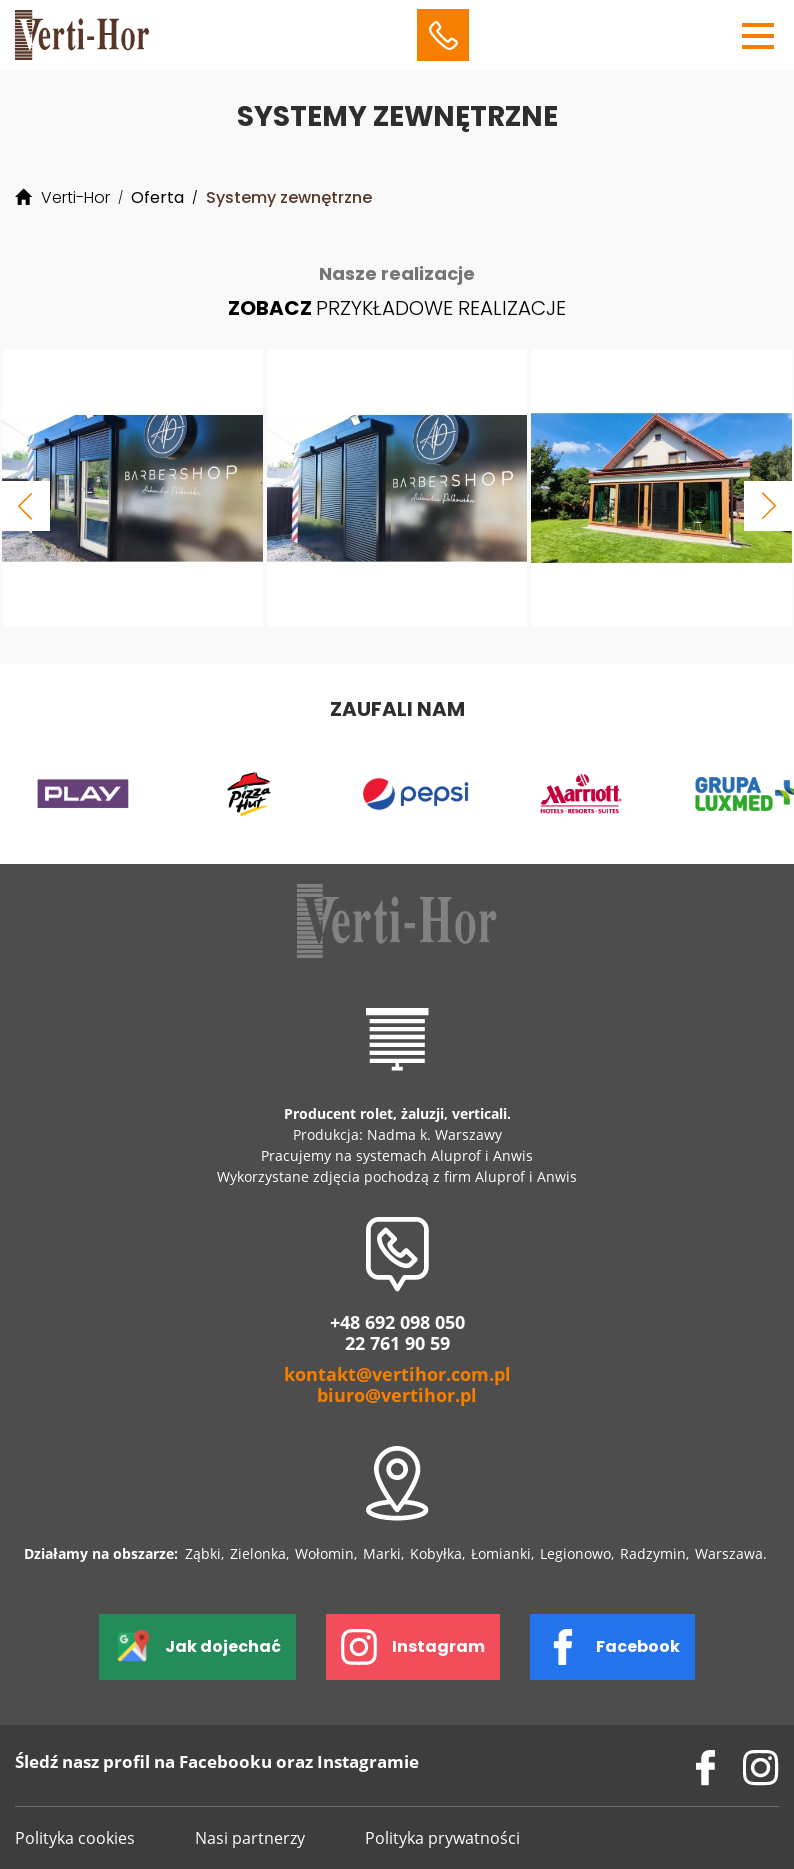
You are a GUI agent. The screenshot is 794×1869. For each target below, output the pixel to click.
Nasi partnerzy (250, 1838)
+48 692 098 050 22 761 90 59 (397, 1333)
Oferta (157, 197)
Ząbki (203, 1553)
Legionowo (575, 1553)
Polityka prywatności (442, 1838)
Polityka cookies (75, 1838)
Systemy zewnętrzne (289, 197)
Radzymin (653, 1553)
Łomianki (501, 1553)
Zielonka (258, 1553)
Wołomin (324, 1553)
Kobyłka (436, 1553)
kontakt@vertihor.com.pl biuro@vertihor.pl (397, 1385)
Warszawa (729, 1553)
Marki (382, 1553)
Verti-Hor (75, 197)
